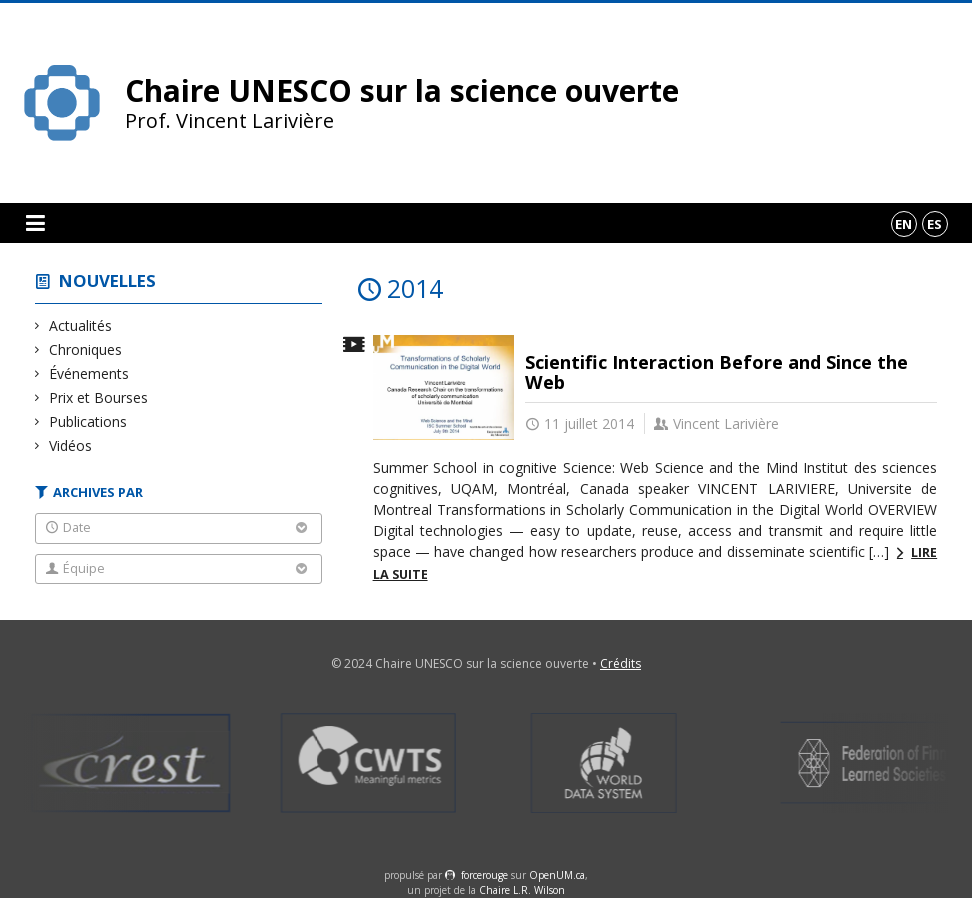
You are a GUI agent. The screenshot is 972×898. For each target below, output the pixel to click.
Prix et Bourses (99, 397)
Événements (89, 373)
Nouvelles (107, 280)
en (903, 224)
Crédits (620, 663)
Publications (88, 421)
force (484, 875)
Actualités (81, 325)
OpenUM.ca (557, 875)
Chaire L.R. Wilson (522, 890)
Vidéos (71, 445)
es (934, 224)
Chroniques (86, 349)
